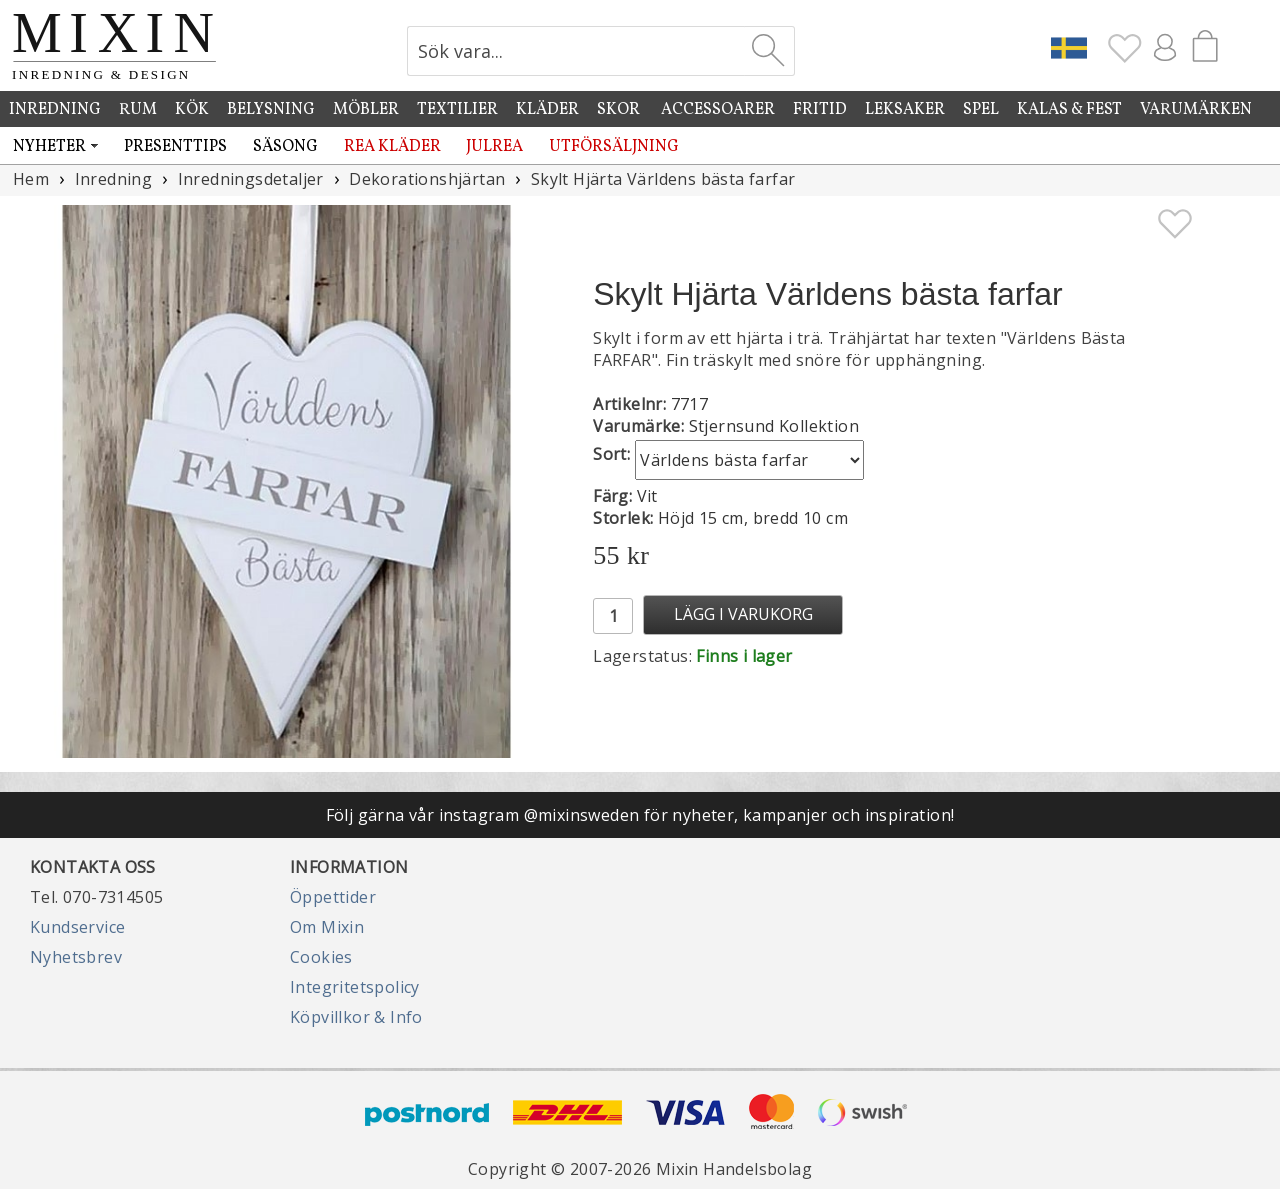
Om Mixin (327, 927)
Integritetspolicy (355, 987)
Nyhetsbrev (76, 957)
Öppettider (333, 897)
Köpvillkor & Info (356, 1017)
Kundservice (77, 927)
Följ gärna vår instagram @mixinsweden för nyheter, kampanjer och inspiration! (640, 815)
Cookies (321, 957)
